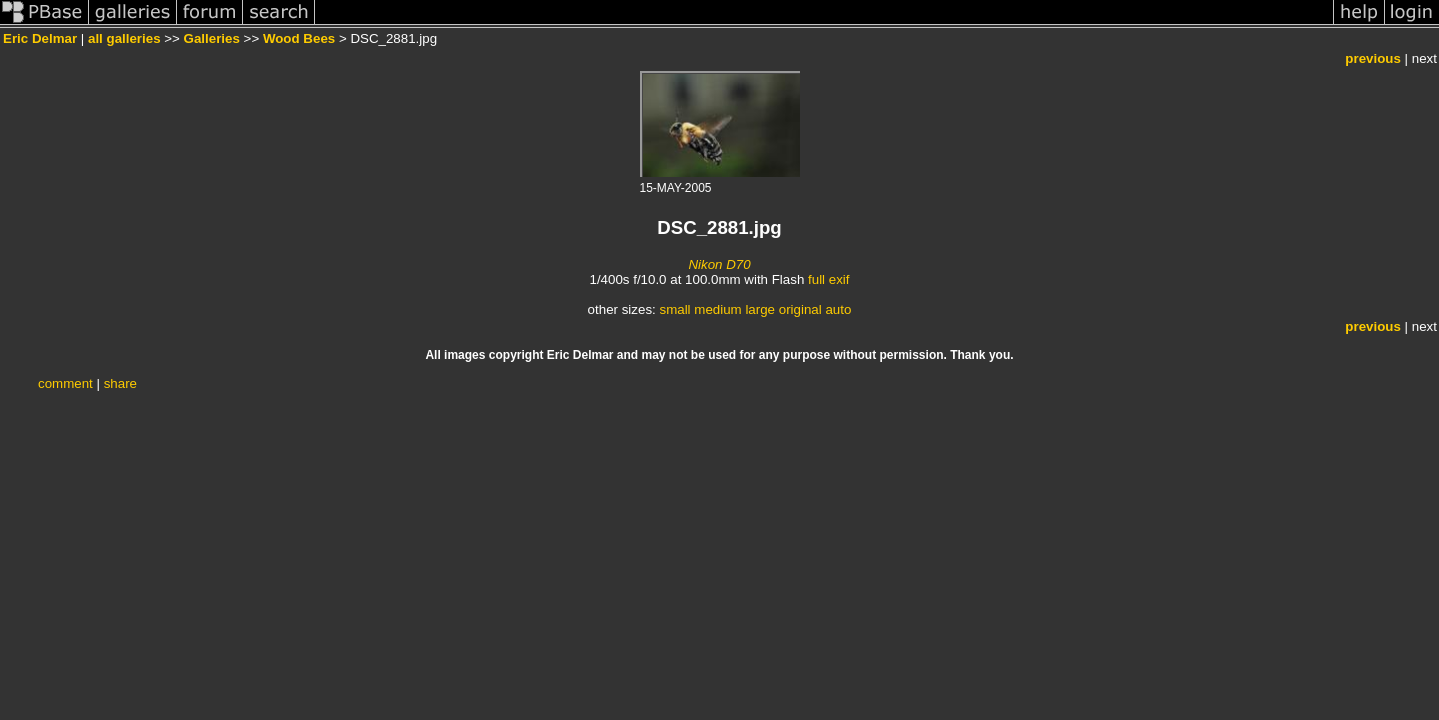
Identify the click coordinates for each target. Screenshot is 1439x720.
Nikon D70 (719, 264)
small (674, 309)
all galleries (124, 38)
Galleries (212, 38)
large (760, 309)
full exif (828, 279)
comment (65, 383)
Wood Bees (299, 38)
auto (838, 309)
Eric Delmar (40, 38)
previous (1373, 58)
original (800, 309)
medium (717, 309)
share (120, 383)
